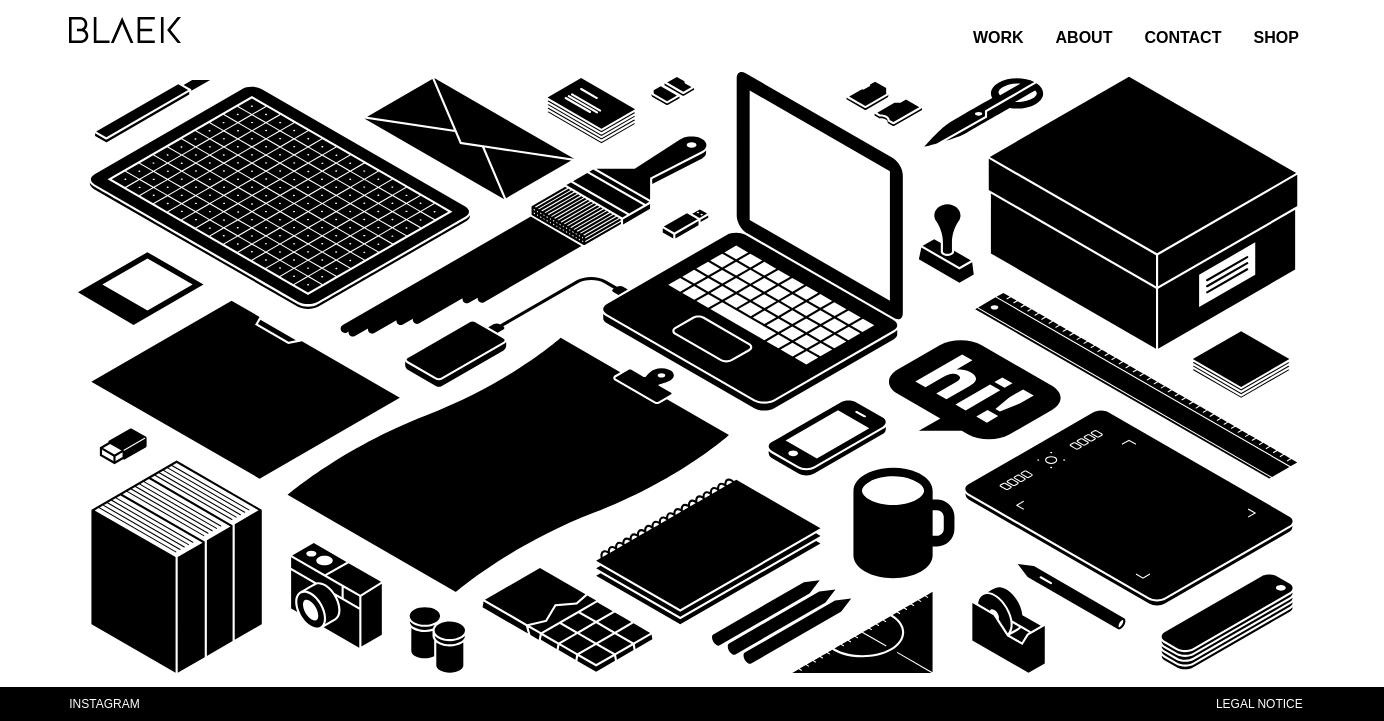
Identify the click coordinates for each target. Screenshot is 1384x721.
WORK (998, 37)
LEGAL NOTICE (1259, 704)
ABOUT (1084, 37)
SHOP (1275, 37)
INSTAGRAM (104, 704)
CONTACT (1182, 37)
